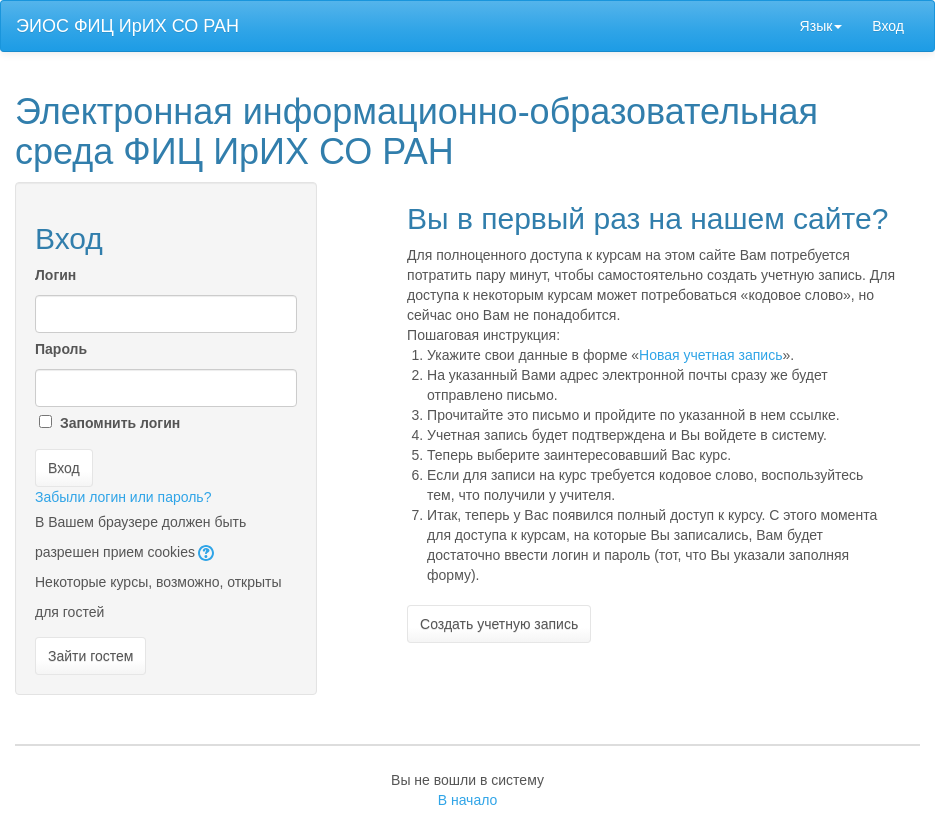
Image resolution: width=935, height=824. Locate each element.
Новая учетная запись (710, 355)
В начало (468, 800)
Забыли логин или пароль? (123, 497)
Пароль (61, 349)
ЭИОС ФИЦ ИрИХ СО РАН (127, 26)
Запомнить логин (120, 423)
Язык (821, 26)
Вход (888, 26)
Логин (55, 275)
